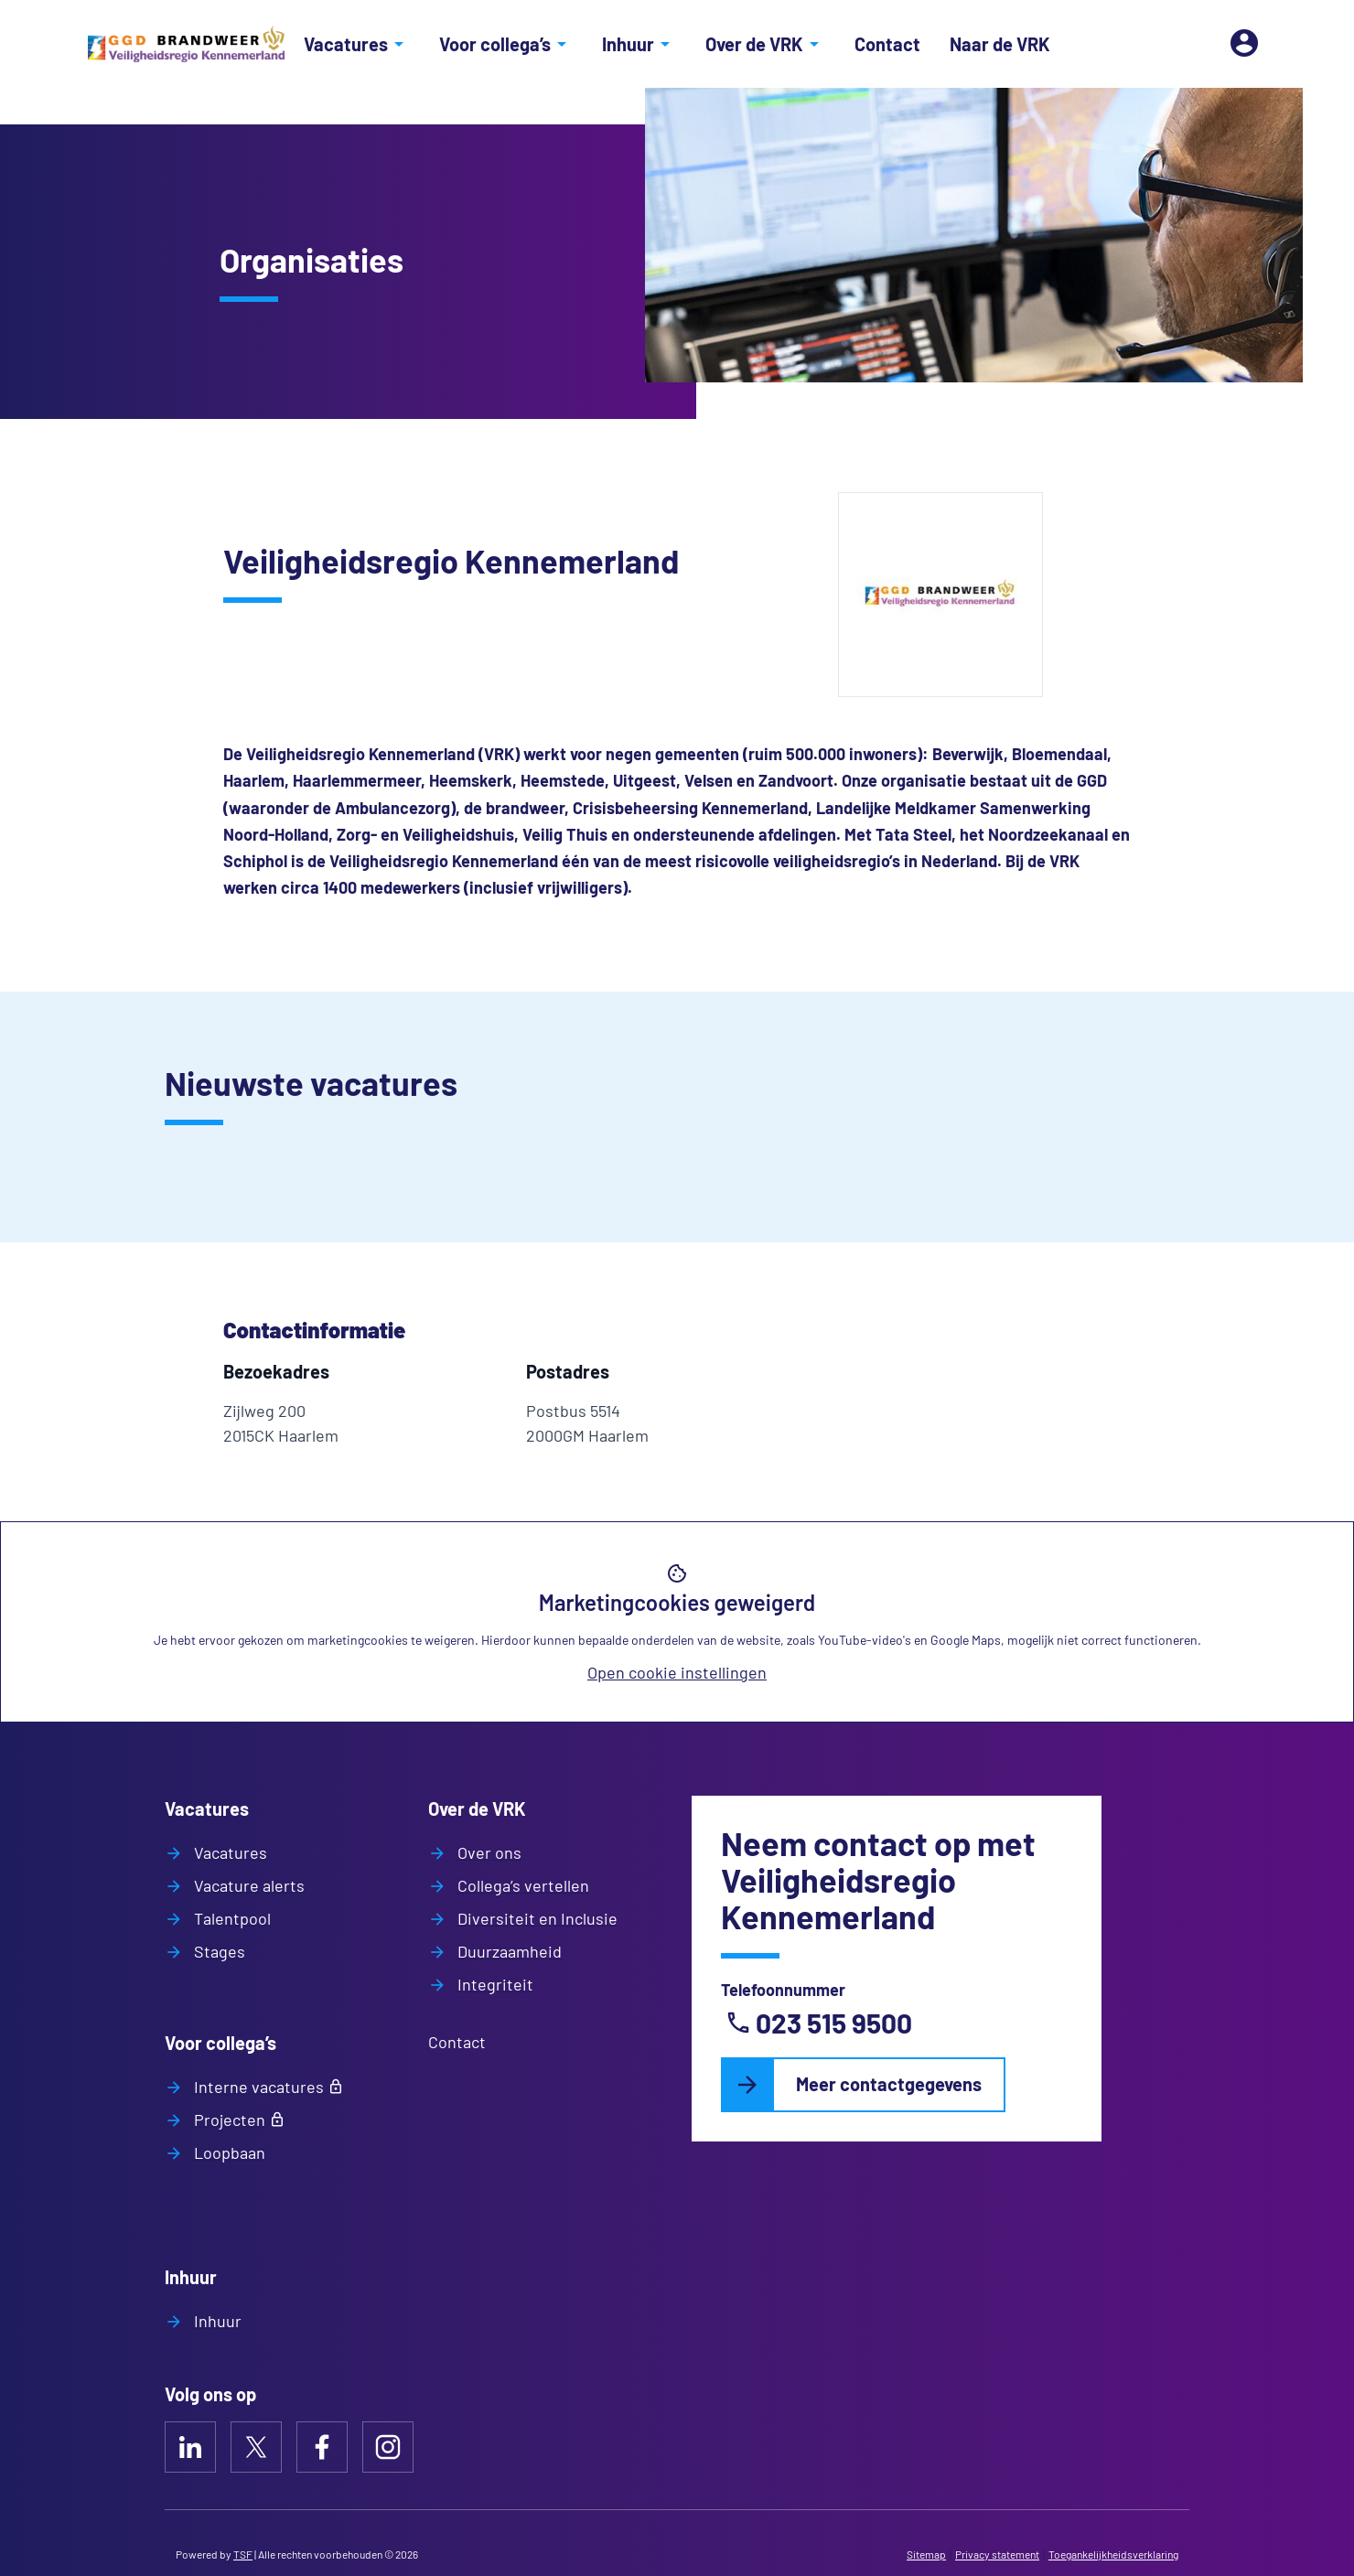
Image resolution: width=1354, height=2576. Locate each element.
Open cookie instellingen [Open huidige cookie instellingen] (677, 1672)
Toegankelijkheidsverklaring (1113, 2554)
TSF (243, 2554)
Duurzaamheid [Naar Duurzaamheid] (508, 1951)
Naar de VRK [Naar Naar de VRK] (1000, 44)
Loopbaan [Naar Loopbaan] (227, 2152)
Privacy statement (997, 2554)
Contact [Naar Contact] (887, 44)
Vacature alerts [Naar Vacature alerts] (247, 1885)
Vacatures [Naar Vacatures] (228, 1852)
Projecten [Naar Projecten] (227, 2119)
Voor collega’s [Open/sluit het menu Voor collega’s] (506, 44)
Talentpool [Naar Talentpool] (230, 1918)
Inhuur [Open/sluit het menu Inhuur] (639, 44)
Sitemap (926, 2554)
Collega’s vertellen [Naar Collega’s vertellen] (521, 1885)
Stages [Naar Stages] (217, 1951)
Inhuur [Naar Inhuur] (216, 2321)
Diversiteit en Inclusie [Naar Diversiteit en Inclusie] (536, 1918)
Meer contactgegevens (889, 2084)
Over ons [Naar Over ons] (487, 1852)
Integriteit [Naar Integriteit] (493, 1984)
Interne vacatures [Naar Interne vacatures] (257, 2087)
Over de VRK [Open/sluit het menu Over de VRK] (765, 44)
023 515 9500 (818, 2022)
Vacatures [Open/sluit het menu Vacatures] (357, 44)
